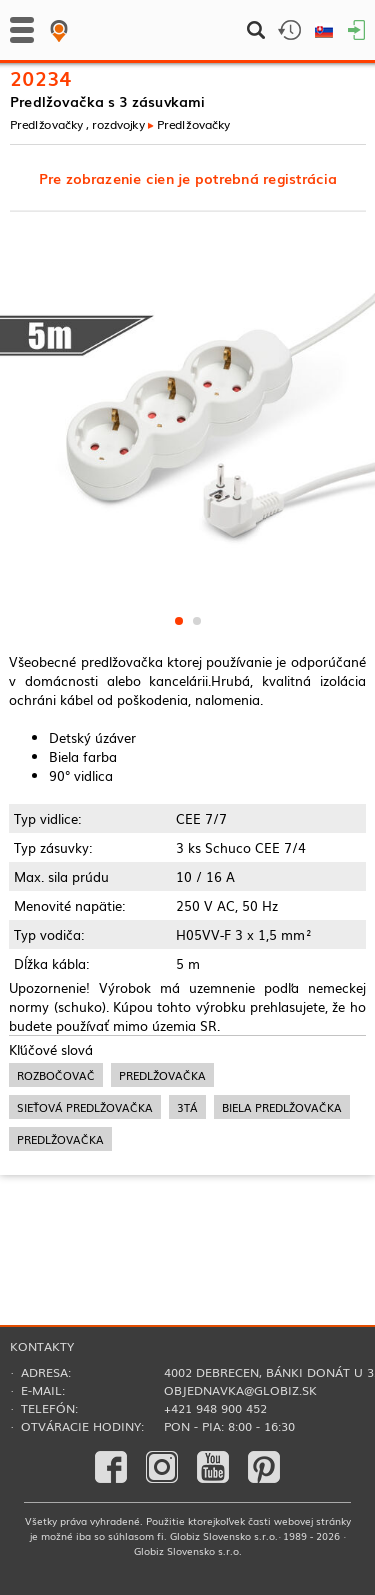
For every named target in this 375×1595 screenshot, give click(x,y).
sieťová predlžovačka (85, 1107)
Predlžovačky (193, 123)
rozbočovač (56, 1075)
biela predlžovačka (282, 1107)
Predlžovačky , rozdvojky (77, 123)
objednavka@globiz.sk (240, 1390)
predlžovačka (162, 1075)
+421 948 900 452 (215, 1408)
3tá (187, 1107)
